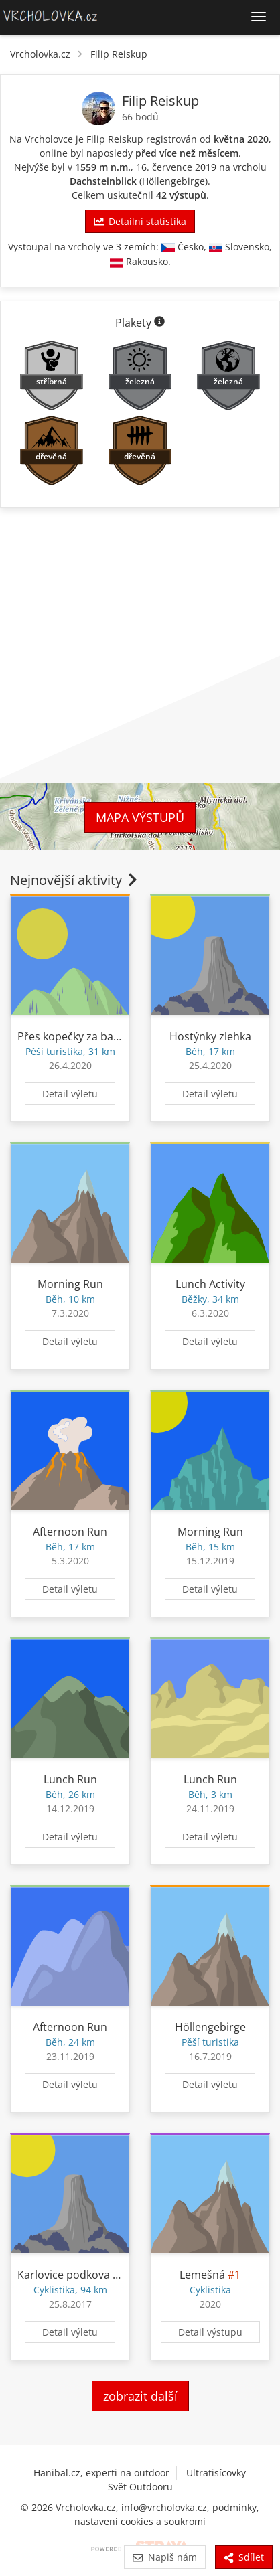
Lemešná (202, 2274)
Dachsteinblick (103, 181)
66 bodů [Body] (140, 117)
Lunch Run (70, 1779)
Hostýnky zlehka (210, 1036)
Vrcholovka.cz (40, 54)
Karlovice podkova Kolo (76, 2274)
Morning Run (70, 1284)
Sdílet (244, 2557)
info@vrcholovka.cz (164, 2507)
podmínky (234, 2507)
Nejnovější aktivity (75, 880)
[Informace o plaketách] (159, 322)
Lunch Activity (210, 1284)
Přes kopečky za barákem (81, 1036)
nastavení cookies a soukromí (140, 2521)
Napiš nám (164, 2557)
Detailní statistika (140, 221)
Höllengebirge (173, 181)
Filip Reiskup (118, 54)
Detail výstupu (210, 2332)
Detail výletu (70, 1093)
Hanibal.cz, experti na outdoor (101, 2472)
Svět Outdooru (140, 2486)
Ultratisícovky (216, 2472)
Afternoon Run (70, 1531)
